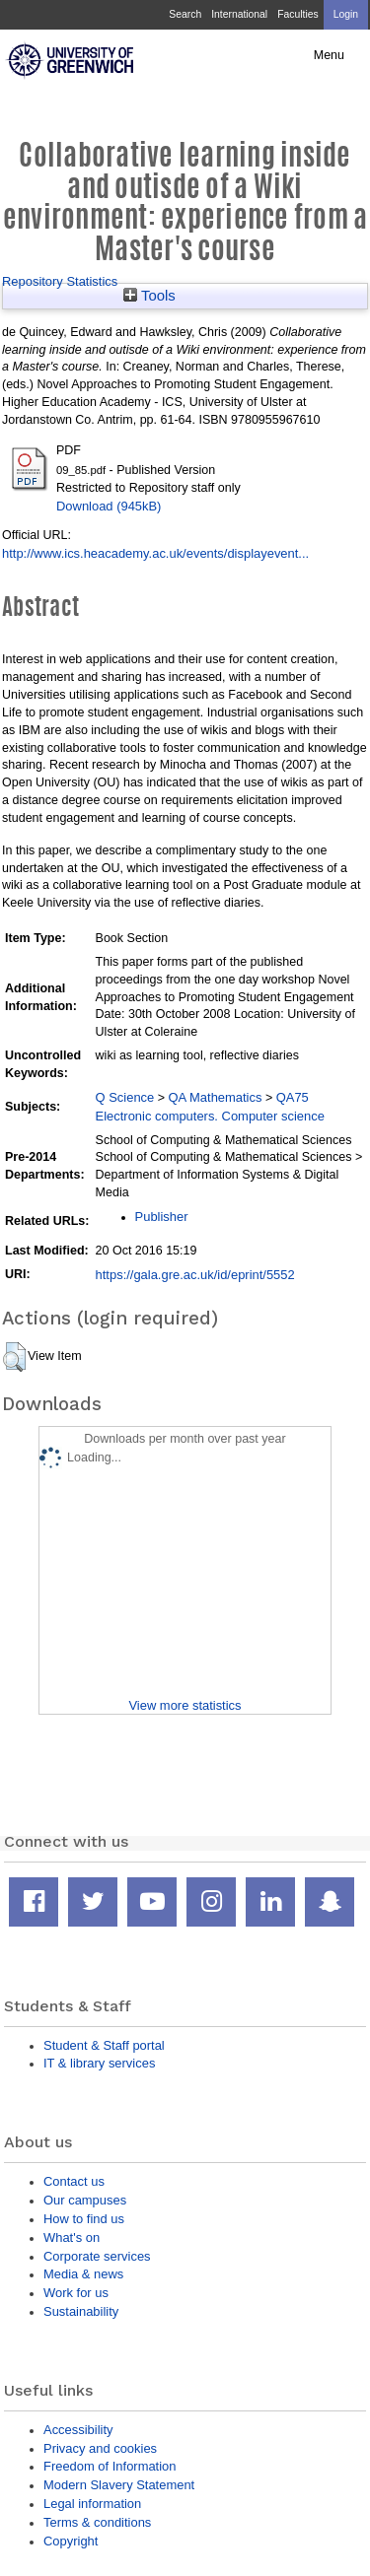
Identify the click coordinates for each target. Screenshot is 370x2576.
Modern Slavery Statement (118, 2484)
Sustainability (80, 2311)
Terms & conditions (97, 2522)
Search (185, 14)
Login (345, 14)
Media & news (83, 2274)
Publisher (161, 1216)
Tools (149, 296)
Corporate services (97, 2256)
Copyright (70, 2541)
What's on (71, 2237)
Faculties (297, 14)
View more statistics (184, 1705)
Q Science (125, 1097)
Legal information (92, 2503)
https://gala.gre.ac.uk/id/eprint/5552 (195, 1274)
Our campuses (84, 2200)
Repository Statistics (59, 281)
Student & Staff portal (104, 2045)
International (239, 14)
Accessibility (77, 2429)
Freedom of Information (109, 2466)
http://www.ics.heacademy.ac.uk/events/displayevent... (155, 553)
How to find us (83, 2218)
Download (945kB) (108, 506)
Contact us (74, 2181)
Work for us (76, 2292)
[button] (14, 1357)
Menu (329, 55)
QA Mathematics (215, 1097)
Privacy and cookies (100, 2448)
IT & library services (99, 2063)
